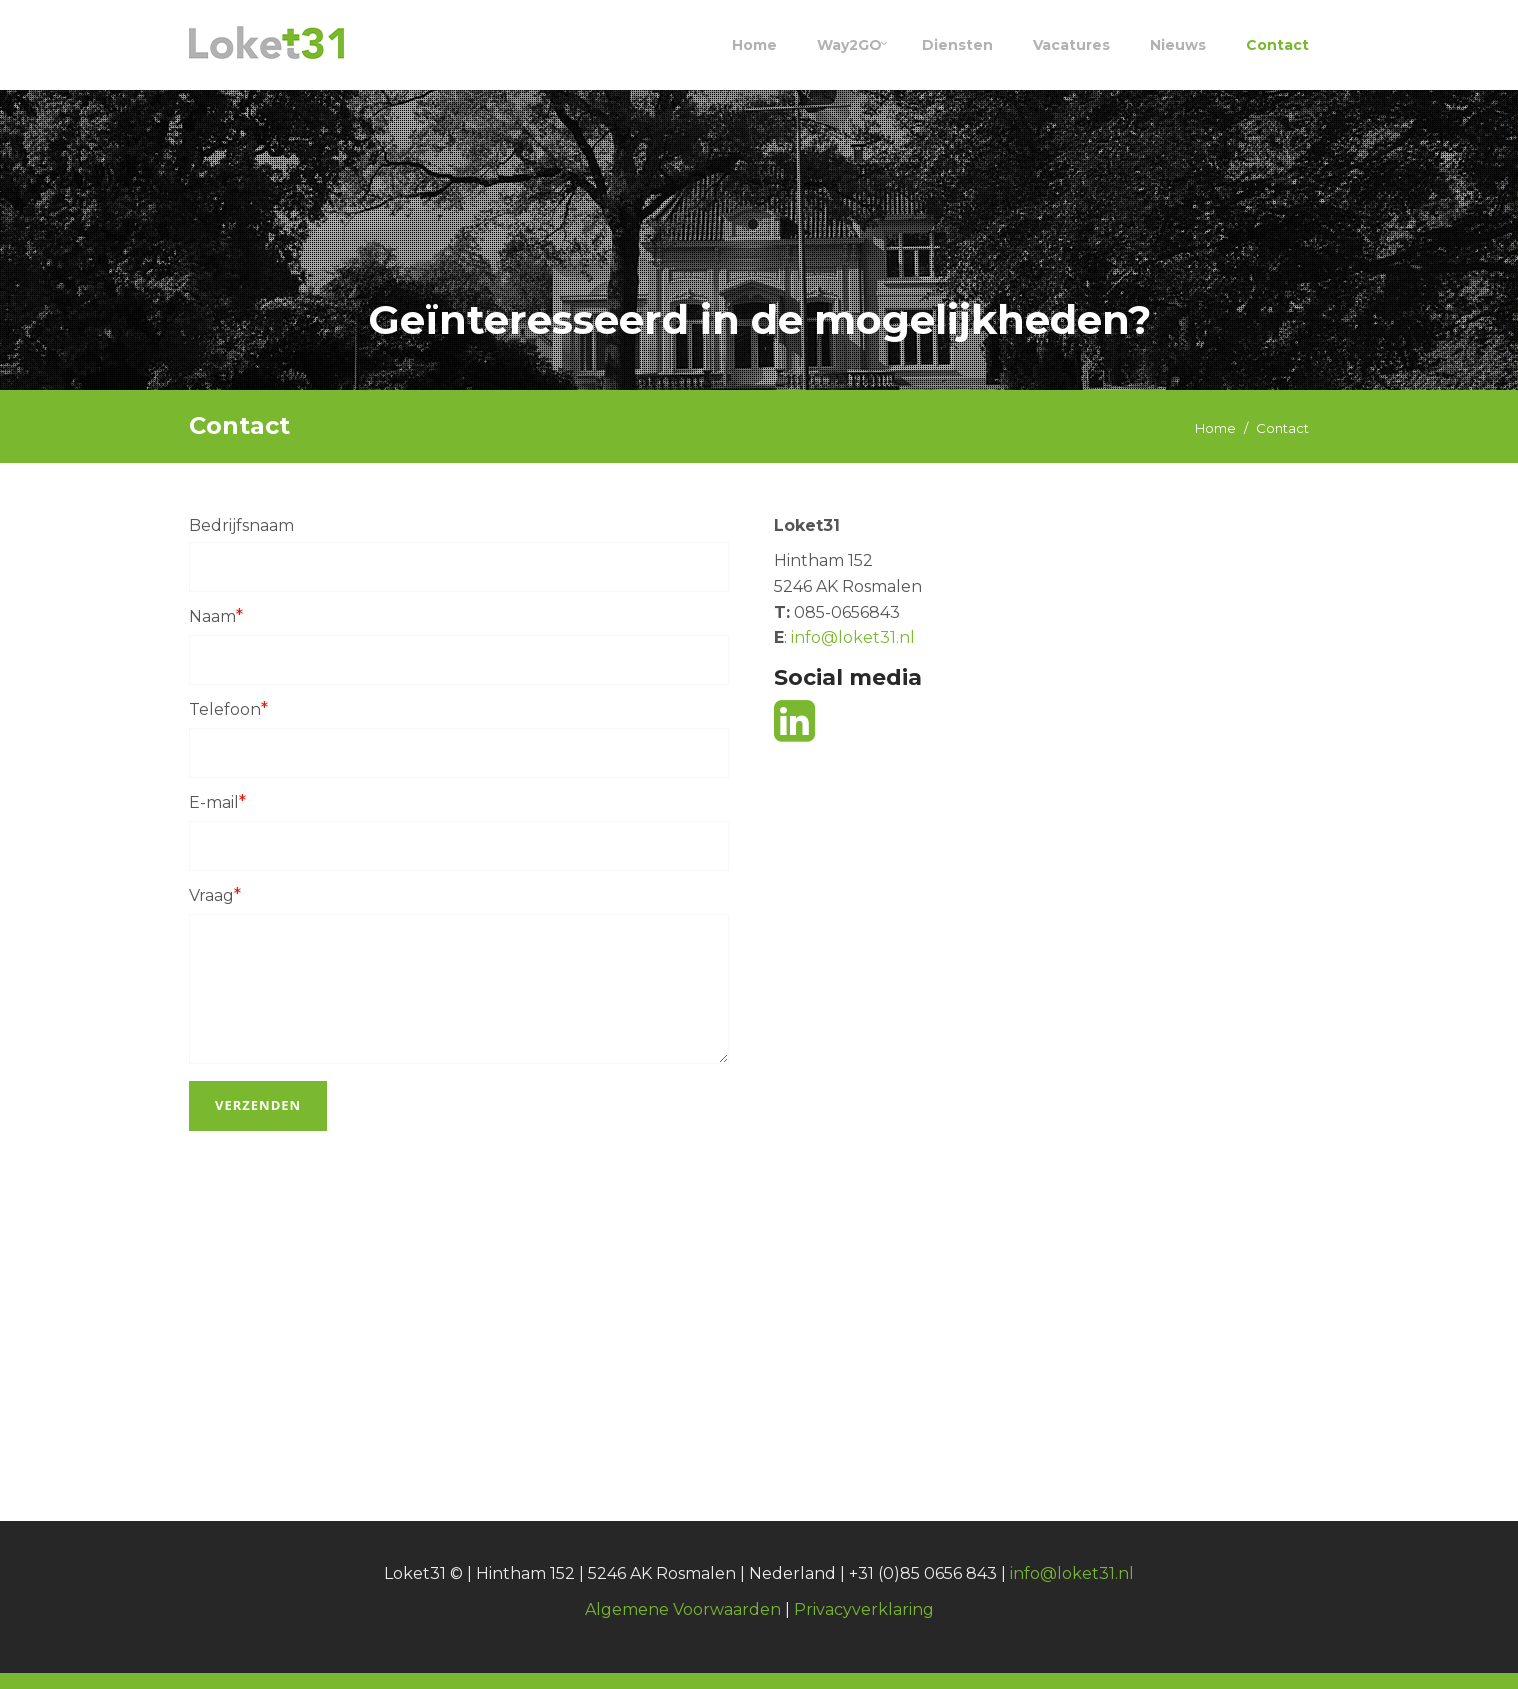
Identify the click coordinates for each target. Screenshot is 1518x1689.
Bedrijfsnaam (241, 525)
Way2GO (849, 45)
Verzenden (258, 1105)
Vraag (215, 895)
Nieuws (1178, 45)
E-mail (217, 802)
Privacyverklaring (864, 1609)
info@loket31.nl (851, 637)
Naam (216, 616)
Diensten (957, 45)
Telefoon (228, 709)
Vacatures (1071, 45)
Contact (1277, 45)
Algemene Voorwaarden (683, 1609)
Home (754, 45)
